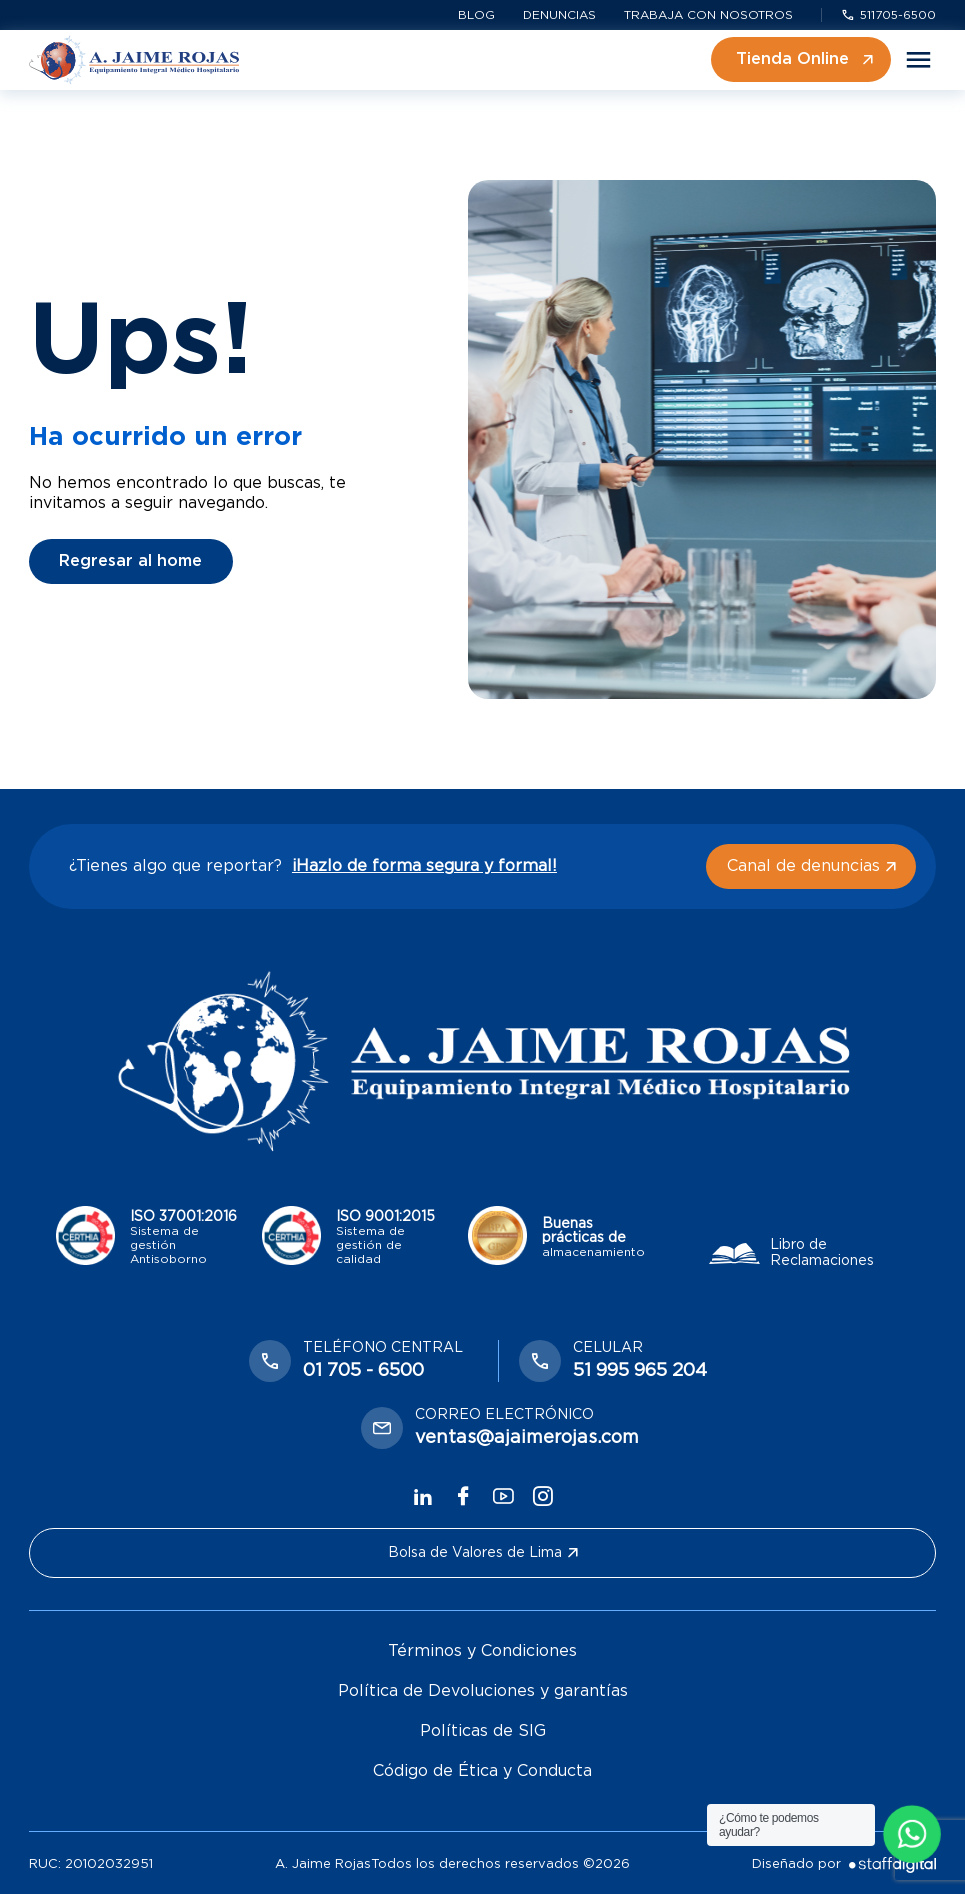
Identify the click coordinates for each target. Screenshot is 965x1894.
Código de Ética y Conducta (482, 1771)
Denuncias (559, 15)
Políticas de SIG (483, 1731)
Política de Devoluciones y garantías (483, 1691)
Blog (476, 15)
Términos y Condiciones (482, 1651)
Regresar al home (130, 561)
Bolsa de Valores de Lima (483, 1553)
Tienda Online (804, 59)
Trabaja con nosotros (708, 15)
